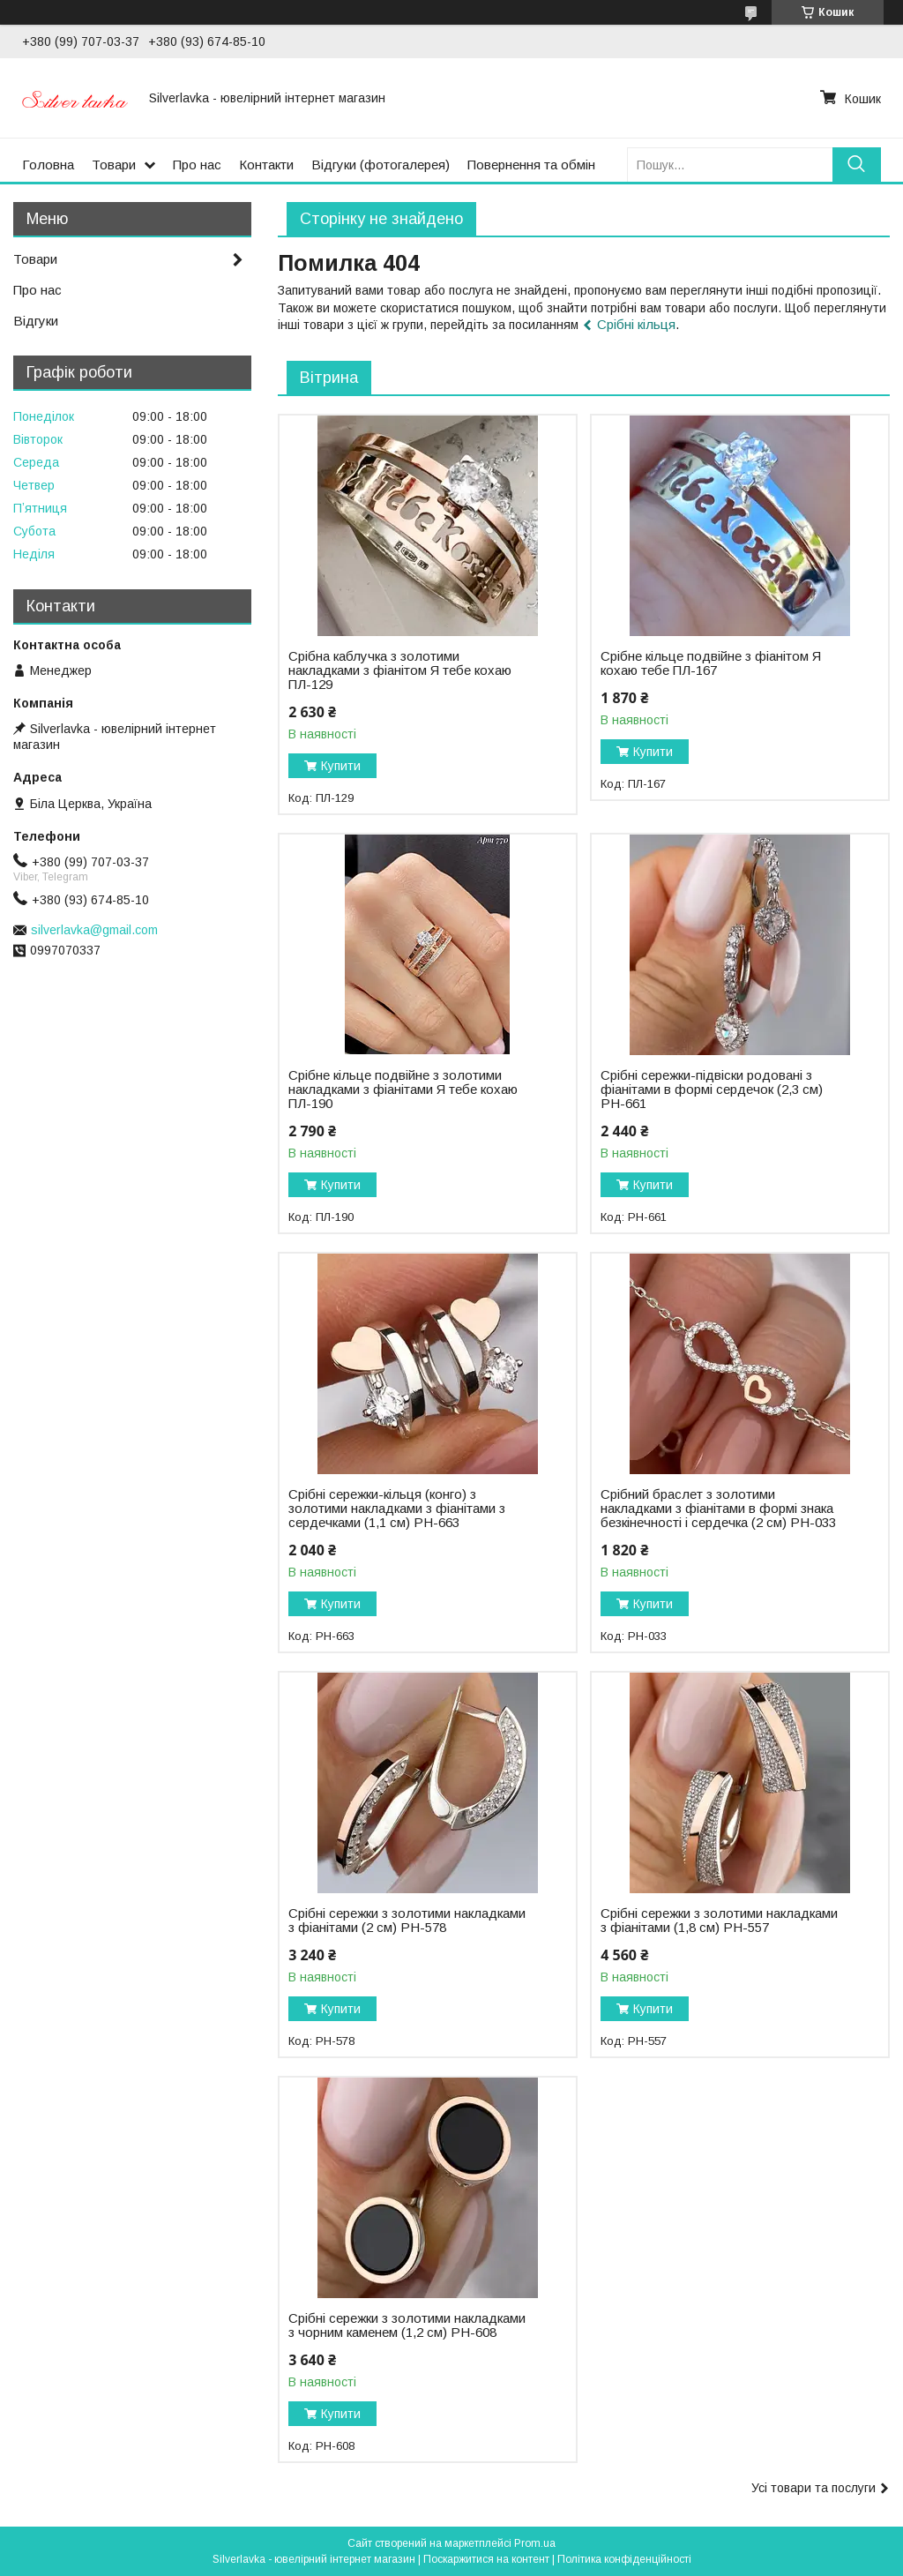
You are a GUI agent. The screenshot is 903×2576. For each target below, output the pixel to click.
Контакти (266, 164)
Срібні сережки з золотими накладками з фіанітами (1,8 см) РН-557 (719, 1920)
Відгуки (35, 320)
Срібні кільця (636, 324)
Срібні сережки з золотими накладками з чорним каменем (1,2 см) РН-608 (407, 2325)
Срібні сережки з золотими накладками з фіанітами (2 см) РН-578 (407, 1920)
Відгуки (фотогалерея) (380, 164)
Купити (341, 766)
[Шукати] (856, 164)
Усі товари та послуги (813, 2488)
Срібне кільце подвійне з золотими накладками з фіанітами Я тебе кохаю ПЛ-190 (403, 1089)
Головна (48, 164)
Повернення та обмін (531, 164)
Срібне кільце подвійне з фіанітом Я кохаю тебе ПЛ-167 (711, 663)
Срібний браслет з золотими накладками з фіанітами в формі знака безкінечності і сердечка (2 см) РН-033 (718, 1508)
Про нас (197, 164)
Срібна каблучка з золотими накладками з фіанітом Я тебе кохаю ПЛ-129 (399, 670)
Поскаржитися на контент (486, 2559)
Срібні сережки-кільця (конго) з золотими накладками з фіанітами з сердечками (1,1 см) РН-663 (396, 1508)
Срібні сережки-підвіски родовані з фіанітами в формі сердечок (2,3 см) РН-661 (712, 1089)
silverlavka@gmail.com (94, 930)
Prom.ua (535, 2543)
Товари (114, 164)
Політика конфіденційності (624, 2559)
